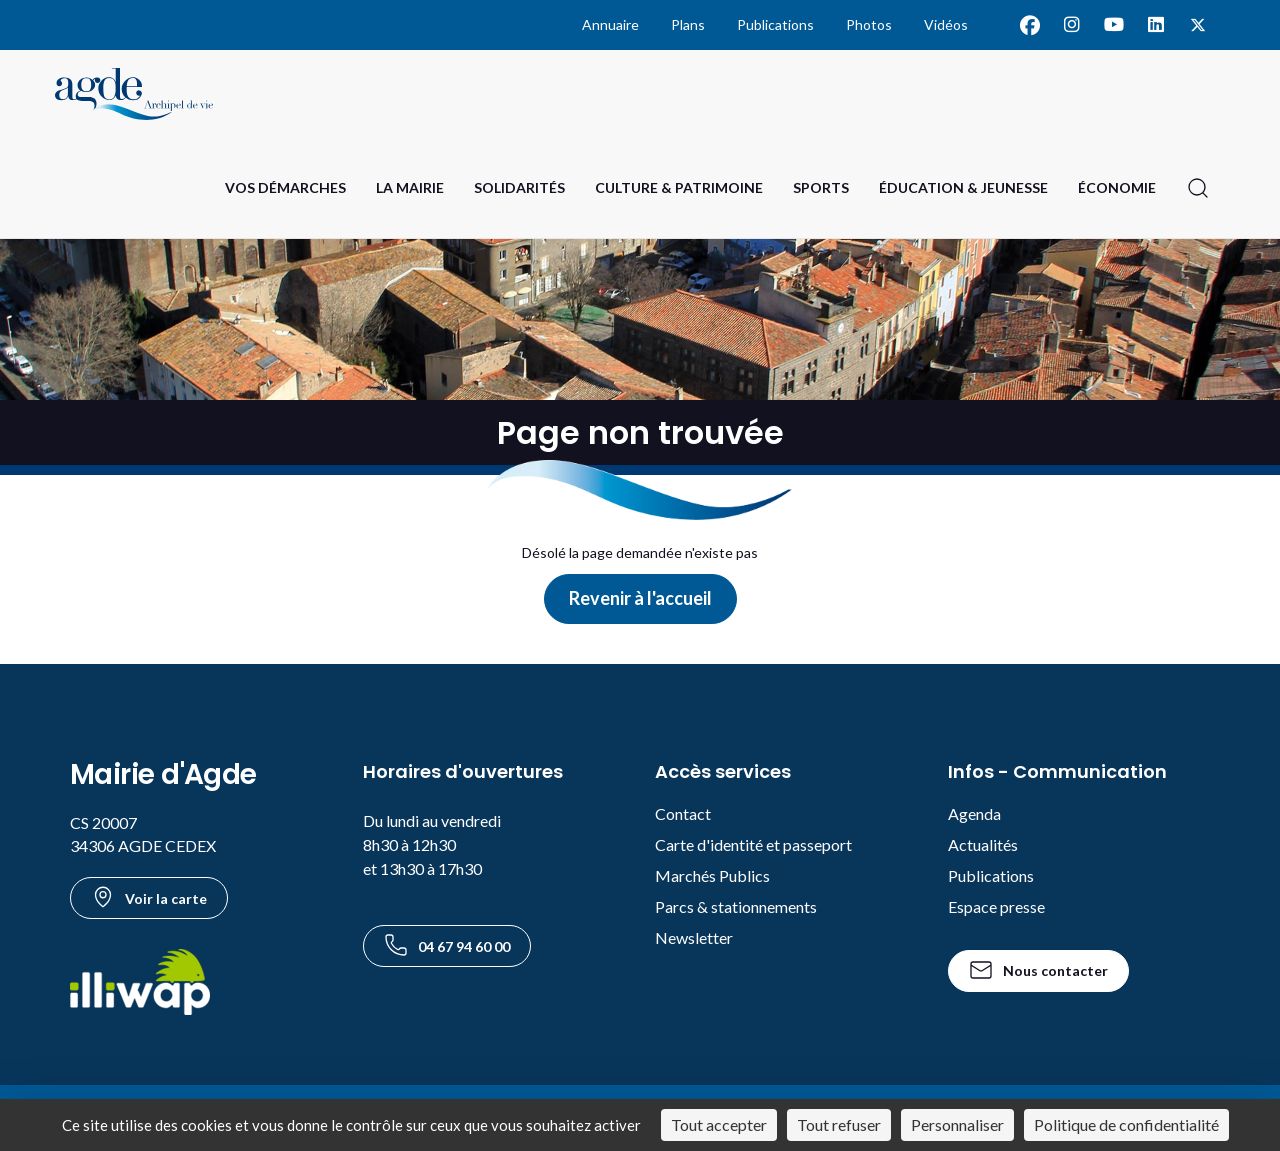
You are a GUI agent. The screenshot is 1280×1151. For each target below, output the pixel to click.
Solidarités (519, 187)
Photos (869, 24)
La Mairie (410, 187)
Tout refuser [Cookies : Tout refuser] (839, 1124)
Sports (821, 187)
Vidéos (946, 24)
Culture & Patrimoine (679, 187)
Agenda (974, 813)
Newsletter (694, 937)
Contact (683, 813)
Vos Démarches (285, 187)
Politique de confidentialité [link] (1126, 1124)
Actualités (983, 844)
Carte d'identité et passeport (753, 844)
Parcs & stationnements (736, 906)
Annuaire (610, 24)
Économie (1117, 187)
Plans (688, 24)
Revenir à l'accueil (640, 598)
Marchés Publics (712, 875)
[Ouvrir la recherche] (1198, 188)
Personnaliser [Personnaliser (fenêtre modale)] (957, 1124)
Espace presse (996, 906)
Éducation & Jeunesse (963, 187)
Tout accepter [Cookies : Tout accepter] (719, 1124)
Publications (775, 24)
